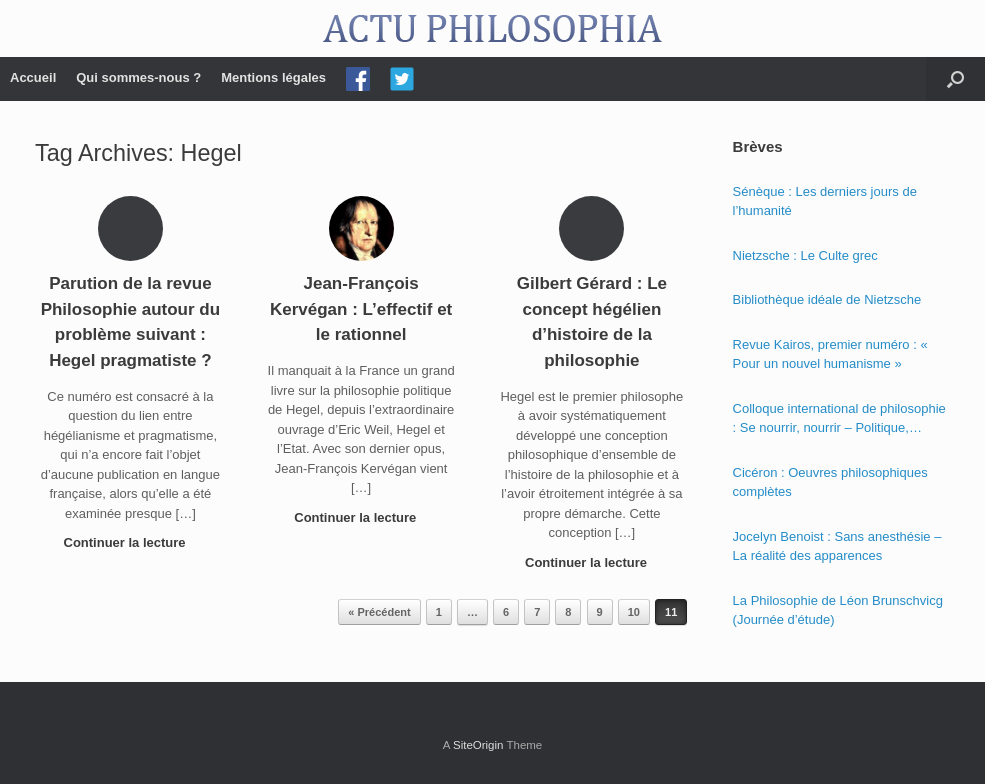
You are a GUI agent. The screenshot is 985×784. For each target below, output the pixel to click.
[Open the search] (955, 79)
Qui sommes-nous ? (138, 77)
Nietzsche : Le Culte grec (805, 255)
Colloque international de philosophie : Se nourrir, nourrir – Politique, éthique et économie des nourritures (839, 419)
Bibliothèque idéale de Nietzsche (827, 299)
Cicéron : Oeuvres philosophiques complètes (830, 482)
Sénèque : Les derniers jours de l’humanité (825, 201)
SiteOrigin (478, 745)
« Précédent (379, 612)
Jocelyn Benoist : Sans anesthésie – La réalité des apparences (837, 546)
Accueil (33, 77)
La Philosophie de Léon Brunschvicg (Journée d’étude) (838, 610)
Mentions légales (273, 77)
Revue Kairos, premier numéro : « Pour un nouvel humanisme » (830, 354)
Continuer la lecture (131, 542)
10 (634, 612)
